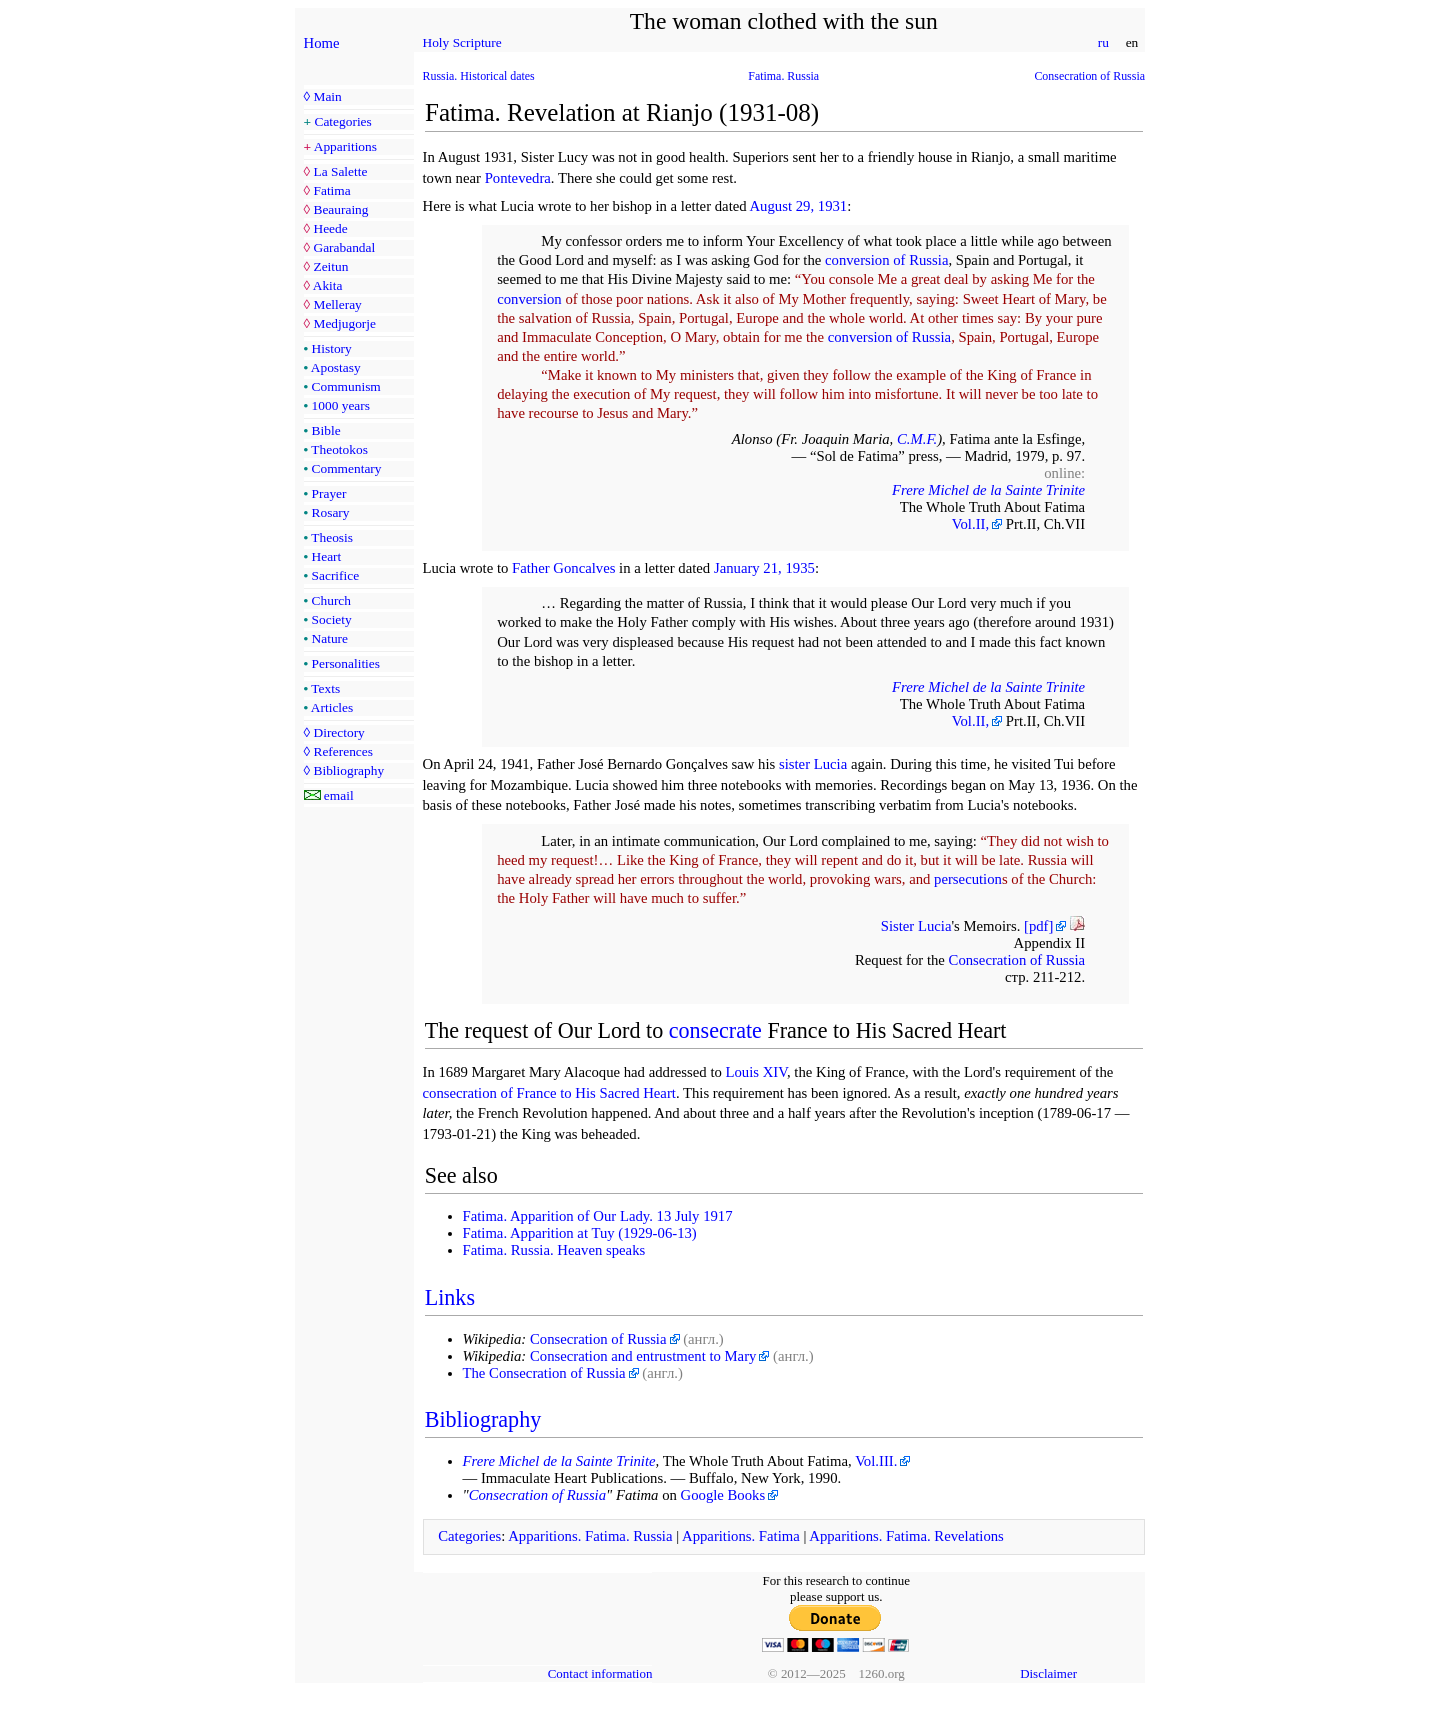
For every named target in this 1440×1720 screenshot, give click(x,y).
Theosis (332, 537)
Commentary (347, 468)
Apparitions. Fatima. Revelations (906, 1536)
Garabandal (344, 247)
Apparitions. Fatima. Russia (590, 1536)
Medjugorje (344, 323)
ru (1103, 42)
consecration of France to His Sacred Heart (549, 1093)
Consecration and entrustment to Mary (643, 1356)
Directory (338, 732)
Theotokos (339, 449)
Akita (328, 285)
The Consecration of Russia (544, 1373)
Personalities (346, 663)
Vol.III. (876, 1461)
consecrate (715, 1030)
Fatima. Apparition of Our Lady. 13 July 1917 (598, 1216)
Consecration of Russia (1089, 76)
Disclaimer (1048, 1673)
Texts (325, 688)
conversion (529, 299)
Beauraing (340, 209)
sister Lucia (813, 764)
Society (332, 619)
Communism (346, 386)
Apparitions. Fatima (741, 1536)
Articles (332, 707)
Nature (330, 638)
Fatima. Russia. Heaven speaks (554, 1250)
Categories (343, 121)
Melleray (337, 304)
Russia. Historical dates (479, 76)
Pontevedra (518, 178)
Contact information (600, 1673)
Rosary (331, 512)
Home (322, 43)
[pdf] (1038, 926)
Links (450, 1297)
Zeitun (330, 266)
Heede (330, 228)
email (339, 795)
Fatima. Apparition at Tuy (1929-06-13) (580, 1233)
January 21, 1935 (764, 568)
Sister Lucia (916, 926)
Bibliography (348, 770)
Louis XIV (756, 1072)
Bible (326, 430)
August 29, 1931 (798, 206)
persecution (968, 879)
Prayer (329, 493)
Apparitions (345, 146)
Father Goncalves (563, 568)
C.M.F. (917, 439)
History (332, 348)
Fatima (331, 190)
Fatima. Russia (783, 76)
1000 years (341, 405)
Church (331, 600)
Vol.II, (970, 524)
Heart (327, 556)
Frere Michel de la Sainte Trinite (988, 490)
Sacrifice (336, 575)
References (342, 751)
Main (327, 96)
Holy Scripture (462, 42)
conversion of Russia (886, 260)
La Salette (340, 171)
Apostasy (336, 367)
